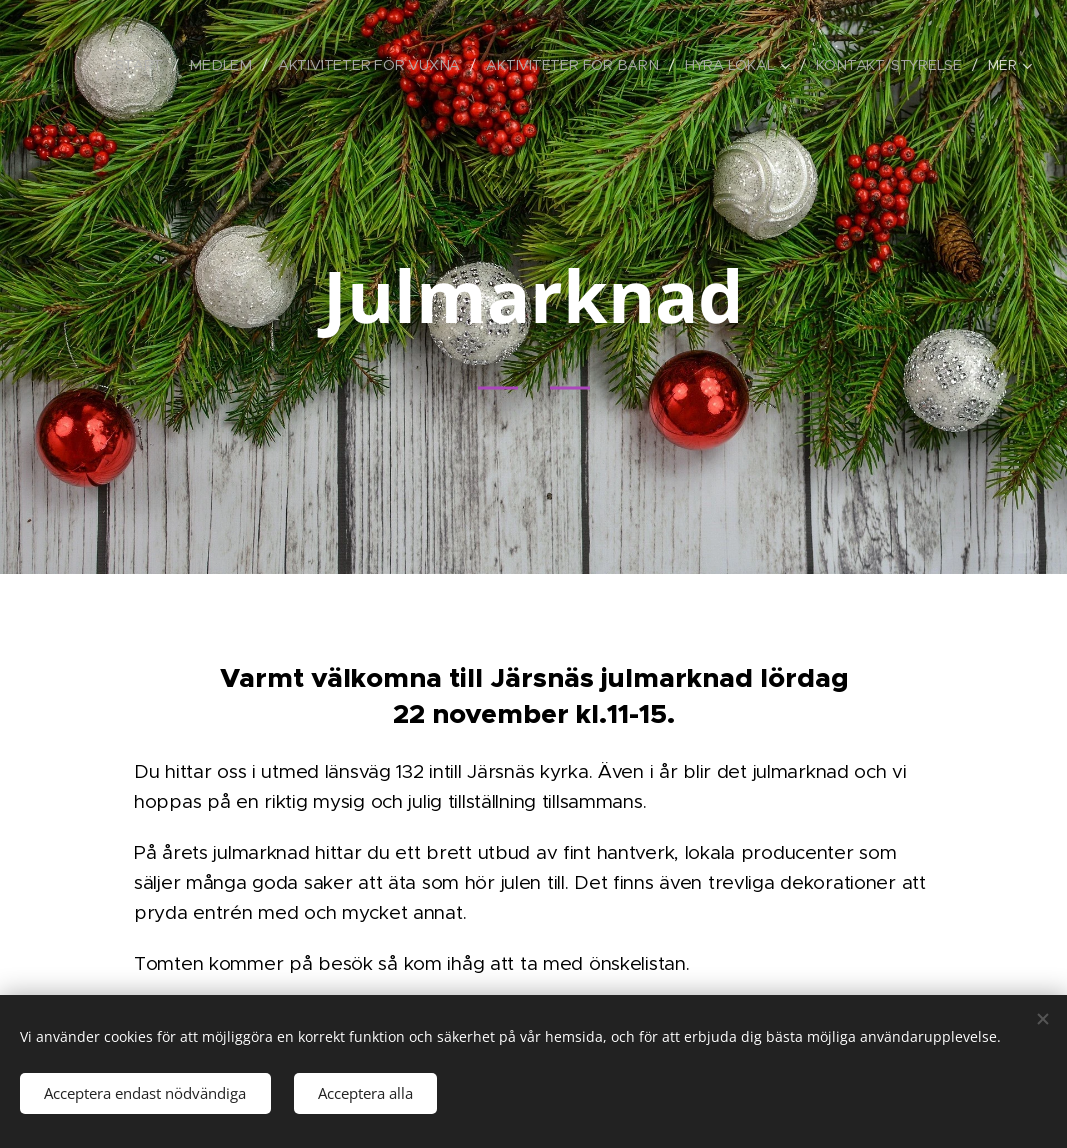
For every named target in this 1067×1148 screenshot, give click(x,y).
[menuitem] (148, 65)
